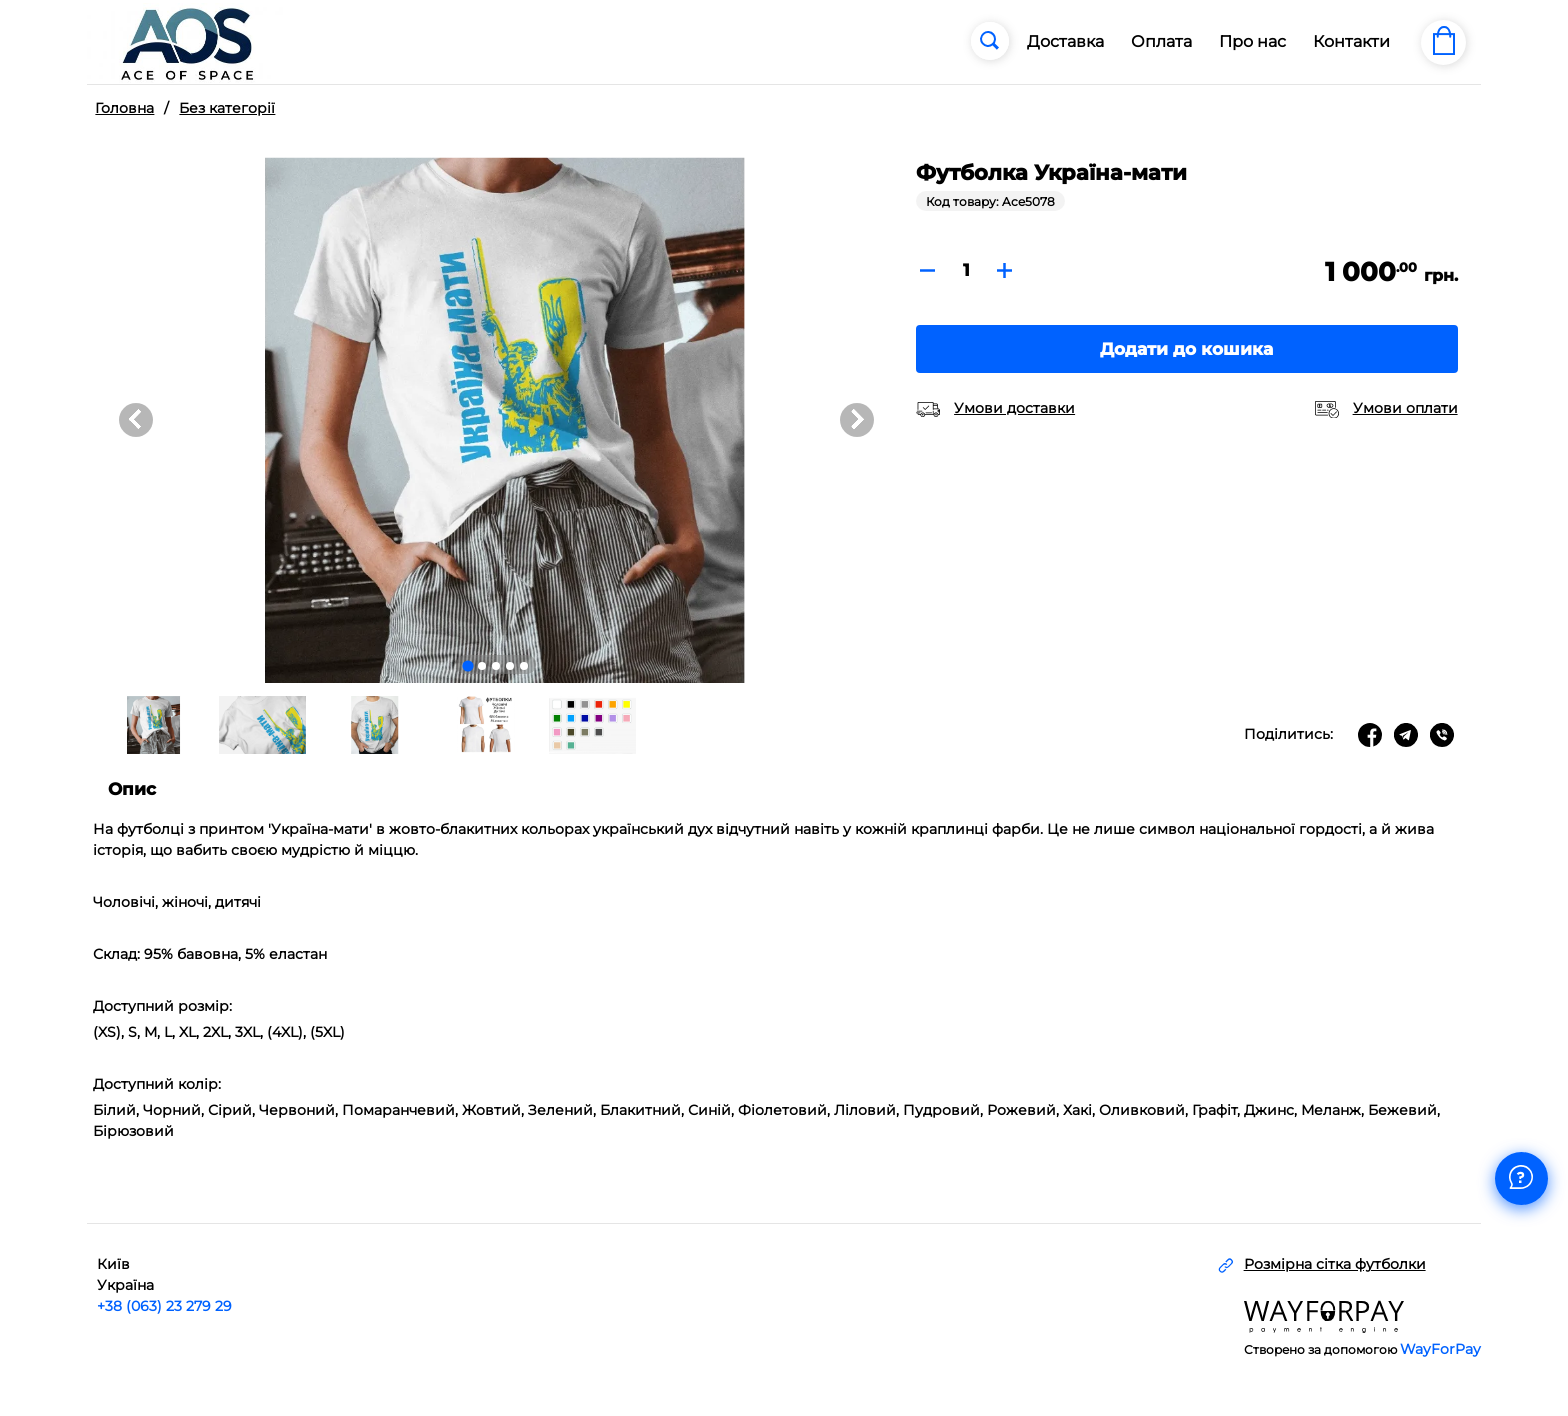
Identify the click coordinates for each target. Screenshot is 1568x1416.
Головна (124, 108)
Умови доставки (1014, 408)
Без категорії (227, 108)
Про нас (1252, 41)
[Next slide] (857, 420)
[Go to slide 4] (510, 666)
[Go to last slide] (136, 420)
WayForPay (1440, 1349)
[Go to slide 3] (496, 666)
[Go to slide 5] (524, 666)
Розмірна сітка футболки (1335, 1263)
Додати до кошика (1186, 349)
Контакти (1351, 41)
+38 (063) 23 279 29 (164, 1305)
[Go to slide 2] (482, 666)
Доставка (1065, 41)
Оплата (1161, 41)
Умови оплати (1405, 408)
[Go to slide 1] (468, 666)
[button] (152, 725)
